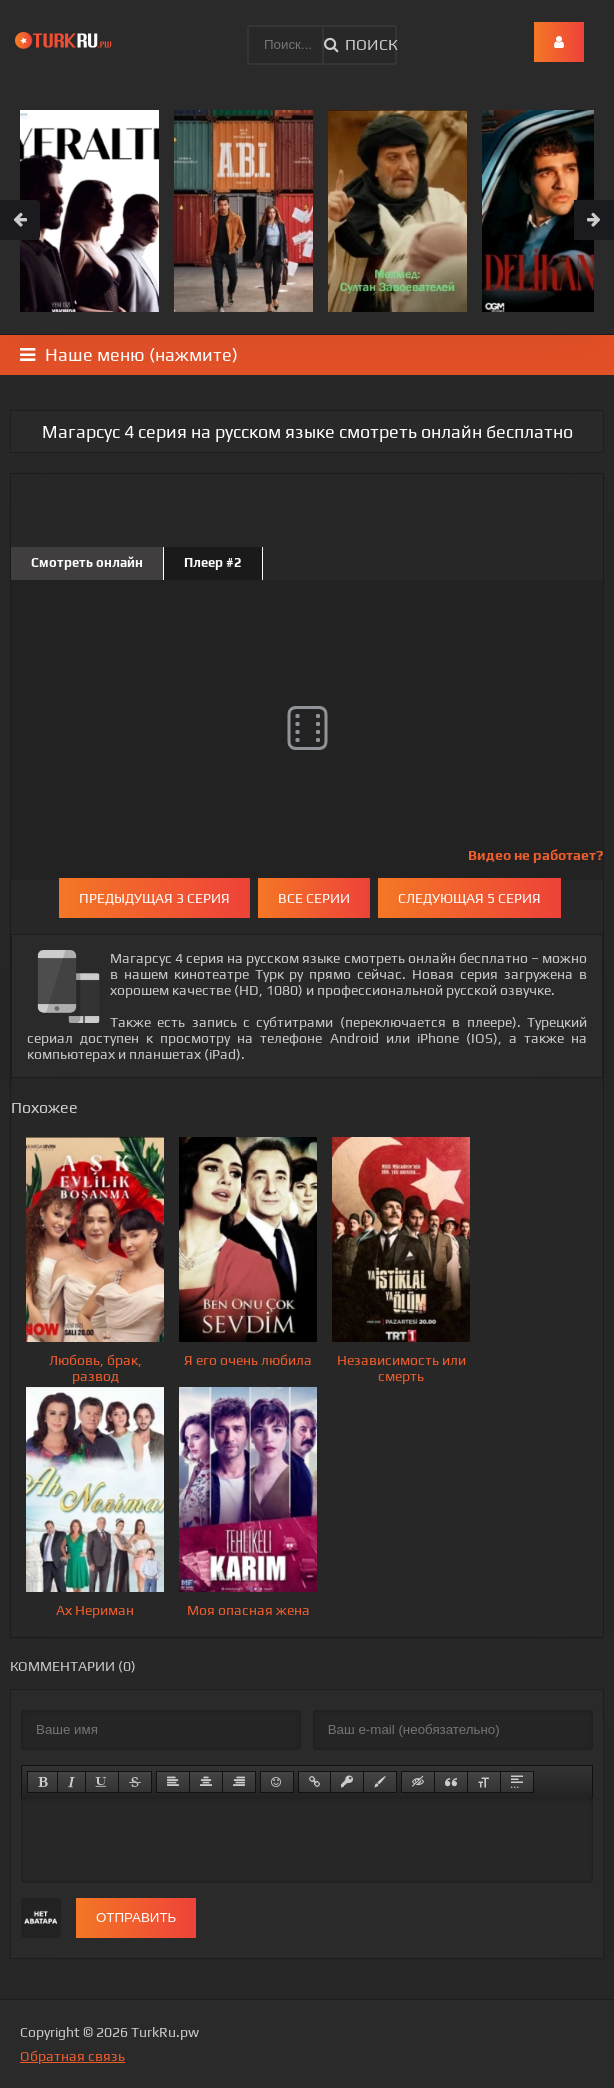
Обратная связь (72, 2056)
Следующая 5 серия (469, 898)
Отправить (136, 1917)
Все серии (314, 898)
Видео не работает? (535, 855)
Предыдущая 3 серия (154, 898)
